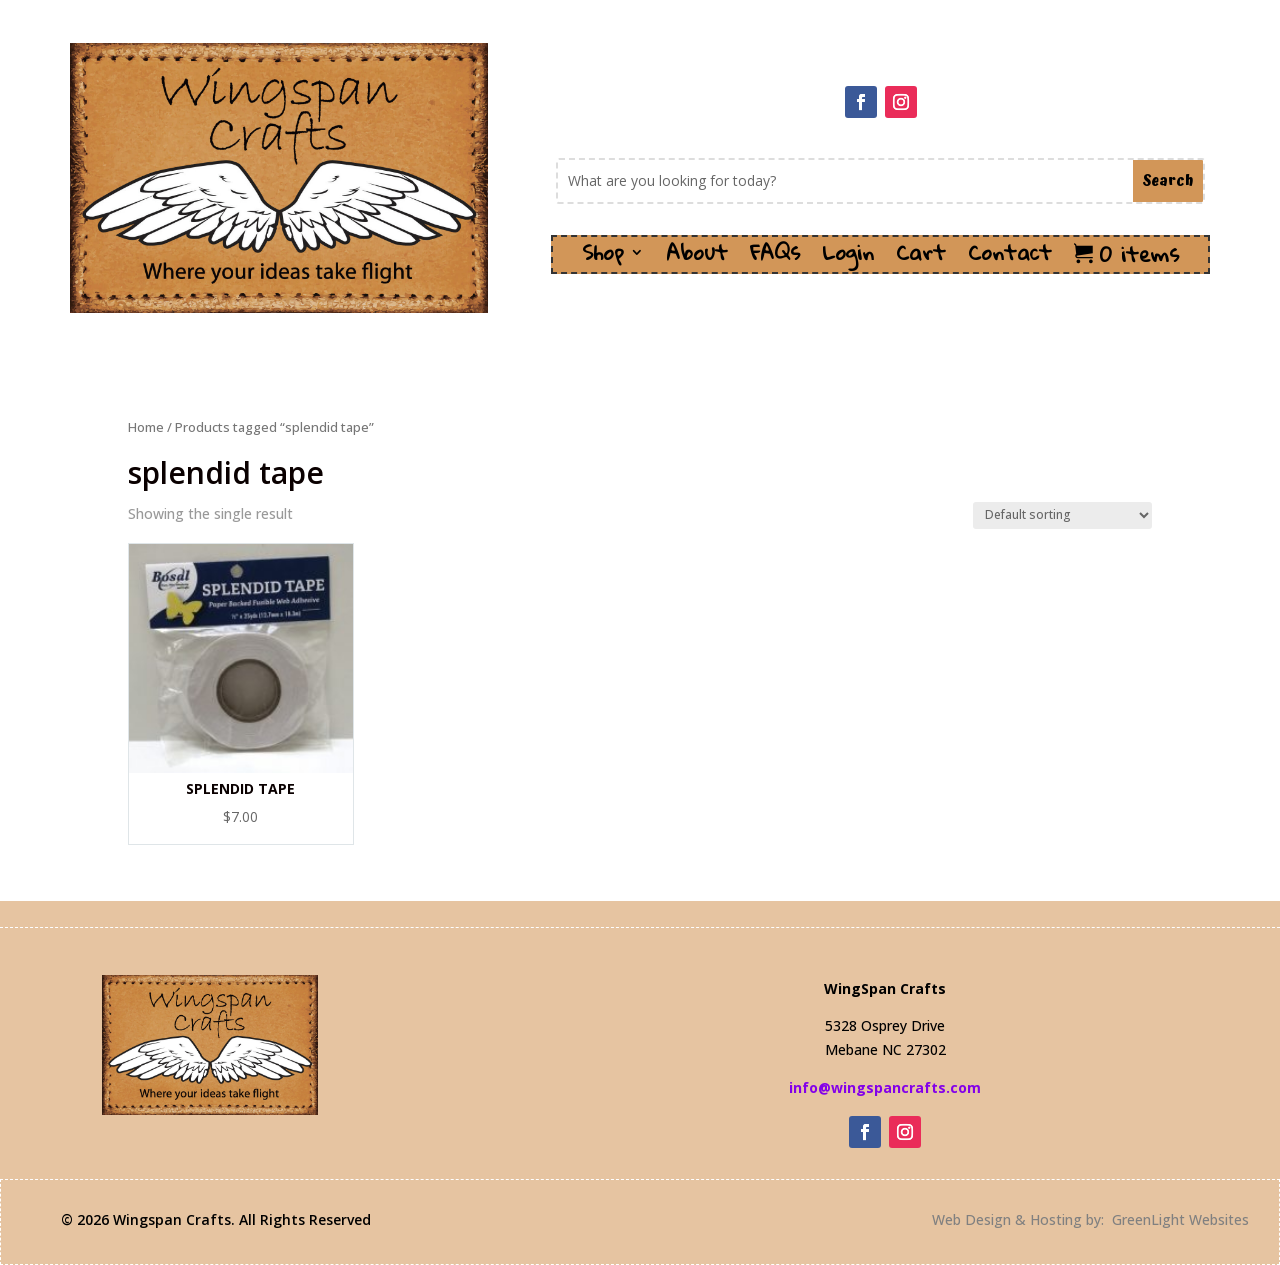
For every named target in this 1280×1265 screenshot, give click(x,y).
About (697, 258)
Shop (603, 258)
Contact (1010, 258)
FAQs (775, 258)
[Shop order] (1062, 515)
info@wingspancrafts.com (885, 1087)
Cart (921, 258)
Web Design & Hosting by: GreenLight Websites (1090, 1219)
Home (146, 427)
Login (848, 258)
